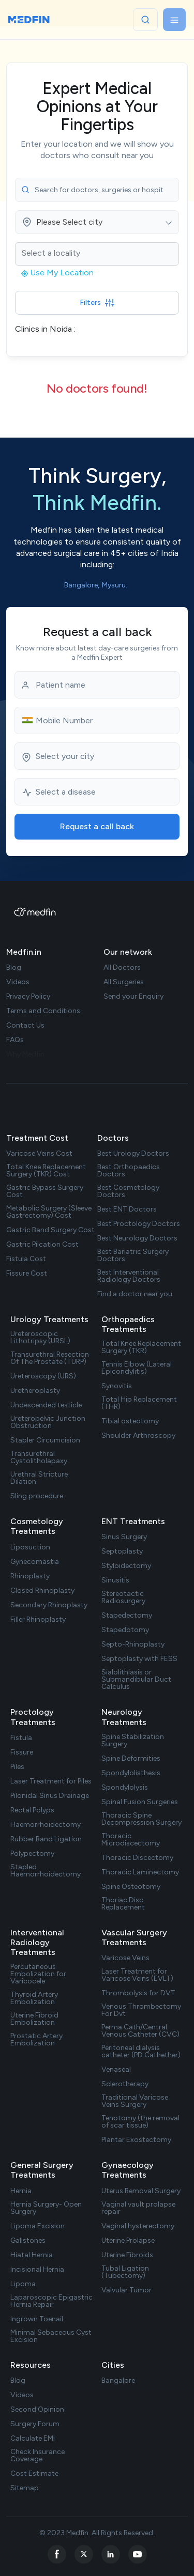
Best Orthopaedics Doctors (128, 1170)
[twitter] (83, 2554)
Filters (97, 302)
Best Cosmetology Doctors (128, 1191)
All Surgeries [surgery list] (123, 982)
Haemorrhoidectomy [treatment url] (45, 1824)
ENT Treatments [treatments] (133, 1521)
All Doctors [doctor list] (122, 967)
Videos (22, 2395)
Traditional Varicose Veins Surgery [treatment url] (134, 2101)
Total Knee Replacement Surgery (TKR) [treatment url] (141, 1347)
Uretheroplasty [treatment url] (35, 1390)
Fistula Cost (26, 1259)
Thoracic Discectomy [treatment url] (137, 1857)
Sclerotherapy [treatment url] (124, 2084)
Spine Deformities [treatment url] (130, 1758)
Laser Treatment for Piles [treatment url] (51, 1781)
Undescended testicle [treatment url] (46, 1405)
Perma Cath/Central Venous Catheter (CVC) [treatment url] (140, 2031)
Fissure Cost (26, 1273)
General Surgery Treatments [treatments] (41, 2170)
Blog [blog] (13, 967)
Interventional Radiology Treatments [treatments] (37, 1942)
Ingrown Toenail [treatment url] (36, 2319)
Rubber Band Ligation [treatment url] (46, 1839)
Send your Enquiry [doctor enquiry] (133, 996)
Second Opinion (37, 2409)
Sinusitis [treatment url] (115, 1580)
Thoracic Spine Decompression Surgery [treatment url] (141, 1819)
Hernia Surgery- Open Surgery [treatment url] (46, 2208)
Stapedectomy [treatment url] (126, 1615)
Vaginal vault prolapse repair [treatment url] (138, 2208)
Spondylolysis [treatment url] (124, 1787)
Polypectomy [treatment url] (32, 1853)
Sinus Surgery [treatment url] (124, 1537)
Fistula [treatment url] (21, 1738)
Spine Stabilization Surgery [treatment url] (132, 1740)
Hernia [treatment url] (21, 2191)
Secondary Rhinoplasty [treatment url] (48, 1605)
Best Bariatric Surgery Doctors (133, 1255)
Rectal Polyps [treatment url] (32, 1810)
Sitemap (24, 2488)
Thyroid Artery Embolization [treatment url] (34, 1998)
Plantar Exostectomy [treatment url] (136, 2140)
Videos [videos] (17, 982)
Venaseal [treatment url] (116, 2069)
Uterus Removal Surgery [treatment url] (141, 2191)
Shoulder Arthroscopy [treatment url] (138, 1435)
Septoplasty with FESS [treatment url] (139, 1659)
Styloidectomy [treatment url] (126, 1566)
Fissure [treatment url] (21, 1752)
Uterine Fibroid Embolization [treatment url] (34, 2019)
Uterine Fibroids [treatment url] (127, 2255)
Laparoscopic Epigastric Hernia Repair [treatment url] (51, 2301)
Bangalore (118, 2380)
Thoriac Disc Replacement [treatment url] (123, 1904)
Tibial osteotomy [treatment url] (130, 1421)
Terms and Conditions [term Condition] (43, 1011)
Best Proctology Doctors (138, 1224)
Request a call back (97, 826)
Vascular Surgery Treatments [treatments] (134, 1937)
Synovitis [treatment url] (116, 1386)
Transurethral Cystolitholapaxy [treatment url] (38, 1457)
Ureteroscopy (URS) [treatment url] (43, 1376)
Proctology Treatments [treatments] (32, 1717)
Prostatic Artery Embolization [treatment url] (36, 2039)
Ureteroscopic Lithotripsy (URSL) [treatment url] (40, 1337)
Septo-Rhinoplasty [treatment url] (133, 1644)
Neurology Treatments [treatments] (123, 1717)
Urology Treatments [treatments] (49, 1319)
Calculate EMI (32, 2438)
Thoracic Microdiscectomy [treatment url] (130, 1840)
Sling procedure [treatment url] (36, 1496)
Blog (17, 2380)
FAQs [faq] (15, 1040)
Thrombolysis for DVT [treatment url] (138, 1993)
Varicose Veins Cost (39, 1153)
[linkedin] (110, 2554)
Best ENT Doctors (127, 1209)
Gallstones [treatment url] (28, 2240)
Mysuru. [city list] (114, 585)
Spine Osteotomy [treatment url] (130, 1886)
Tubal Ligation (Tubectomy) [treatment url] (125, 2272)
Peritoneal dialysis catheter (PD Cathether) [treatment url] (141, 2051)
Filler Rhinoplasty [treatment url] (38, 1619)
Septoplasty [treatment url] (122, 1551)
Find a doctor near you (134, 1294)
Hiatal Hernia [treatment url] (31, 2255)
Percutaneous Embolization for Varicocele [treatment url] (38, 1974)
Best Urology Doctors (133, 1153)
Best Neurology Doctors (137, 1238)
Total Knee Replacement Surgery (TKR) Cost (46, 1170)
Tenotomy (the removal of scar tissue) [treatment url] (140, 2122)
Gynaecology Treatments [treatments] (127, 2170)
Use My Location (57, 272)
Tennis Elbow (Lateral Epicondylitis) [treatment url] (136, 1368)
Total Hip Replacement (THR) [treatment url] (139, 1403)
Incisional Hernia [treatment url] (37, 2269)
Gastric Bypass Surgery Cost (44, 1191)
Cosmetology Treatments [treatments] (36, 1526)
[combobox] (97, 222)
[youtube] (137, 2554)
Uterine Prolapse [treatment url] (128, 2240)
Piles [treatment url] (17, 1767)
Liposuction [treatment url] (30, 1547)
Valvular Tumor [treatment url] (126, 2290)
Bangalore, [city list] (81, 585)
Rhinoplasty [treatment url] (30, 1576)
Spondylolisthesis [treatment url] (130, 1773)
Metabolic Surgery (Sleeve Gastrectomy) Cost (49, 1212)
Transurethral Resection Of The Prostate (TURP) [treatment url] (49, 1358)
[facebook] (57, 2554)
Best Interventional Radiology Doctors (128, 1276)
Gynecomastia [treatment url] (34, 1561)
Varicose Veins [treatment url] (125, 1958)
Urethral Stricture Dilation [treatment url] (39, 1478)
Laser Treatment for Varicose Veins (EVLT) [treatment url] (137, 1975)
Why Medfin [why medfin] (25, 1054)
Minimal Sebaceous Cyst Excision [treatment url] (51, 2336)
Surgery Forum (34, 2424)
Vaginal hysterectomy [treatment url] (137, 2226)
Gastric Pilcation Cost (42, 1244)
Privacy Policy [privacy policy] (28, 996)
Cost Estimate (34, 2473)
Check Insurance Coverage (37, 2455)
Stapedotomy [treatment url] (125, 1630)
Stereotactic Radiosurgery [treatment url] (123, 1597)
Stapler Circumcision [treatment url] (45, 1440)
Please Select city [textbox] (69, 222)
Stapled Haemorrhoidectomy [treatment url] (45, 1871)
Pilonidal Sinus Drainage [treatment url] (49, 1795)
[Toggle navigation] (174, 19)
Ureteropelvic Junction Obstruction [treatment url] (47, 1422)
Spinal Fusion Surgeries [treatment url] (139, 1802)
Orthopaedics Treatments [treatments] (128, 1324)
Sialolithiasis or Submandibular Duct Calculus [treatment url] (136, 1679)
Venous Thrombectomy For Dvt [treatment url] (141, 2010)
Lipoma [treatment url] (23, 2284)
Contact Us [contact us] (25, 1025)
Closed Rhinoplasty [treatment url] (42, 1590)
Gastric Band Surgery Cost (50, 1230)
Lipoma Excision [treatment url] (37, 2226)
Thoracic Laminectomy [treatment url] (140, 1872)
